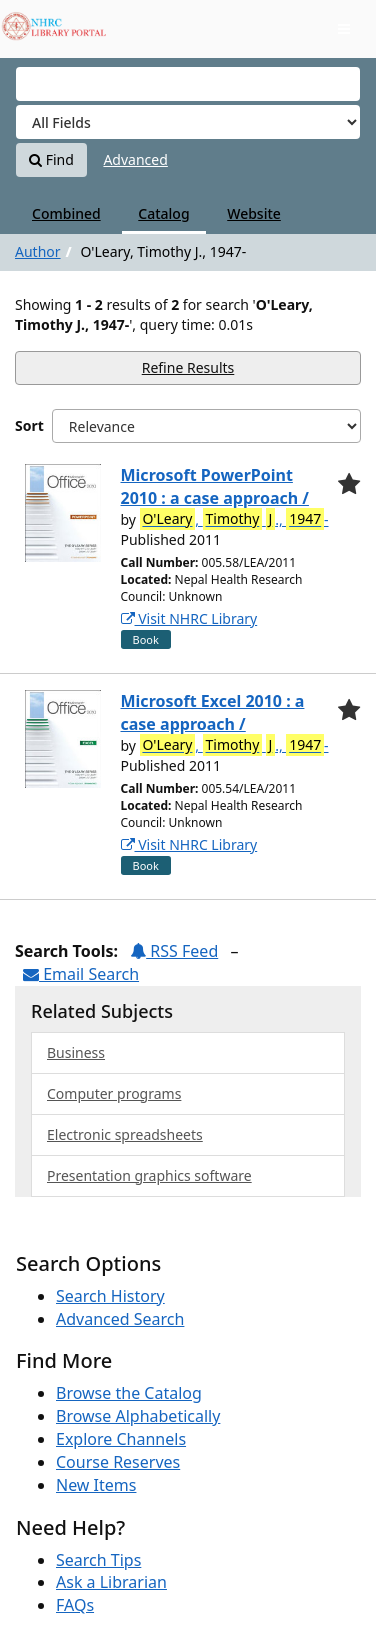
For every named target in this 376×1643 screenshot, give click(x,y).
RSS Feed (174, 951)
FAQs (75, 1605)
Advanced (135, 159)
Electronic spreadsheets (125, 1134)
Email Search (81, 974)
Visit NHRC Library (189, 618)
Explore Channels (121, 1439)
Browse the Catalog (129, 1393)
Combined (66, 213)
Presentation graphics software (149, 1175)
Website (254, 213)
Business (76, 1052)
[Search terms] (188, 84)
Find (51, 159)
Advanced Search (120, 1319)
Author (38, 251)
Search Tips (98, 1560)
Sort (29, 425)
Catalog (163, 213)
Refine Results (188, 367)
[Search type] (188, 122)
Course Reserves (118, 1462)
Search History (110, 1296)
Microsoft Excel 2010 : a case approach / (213, 712)
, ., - (234, 519)
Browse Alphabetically (138, 1416)
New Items (96, 1485)
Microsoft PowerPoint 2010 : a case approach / (215, 486)
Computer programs (114, 1093)
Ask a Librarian (111, 1582)
